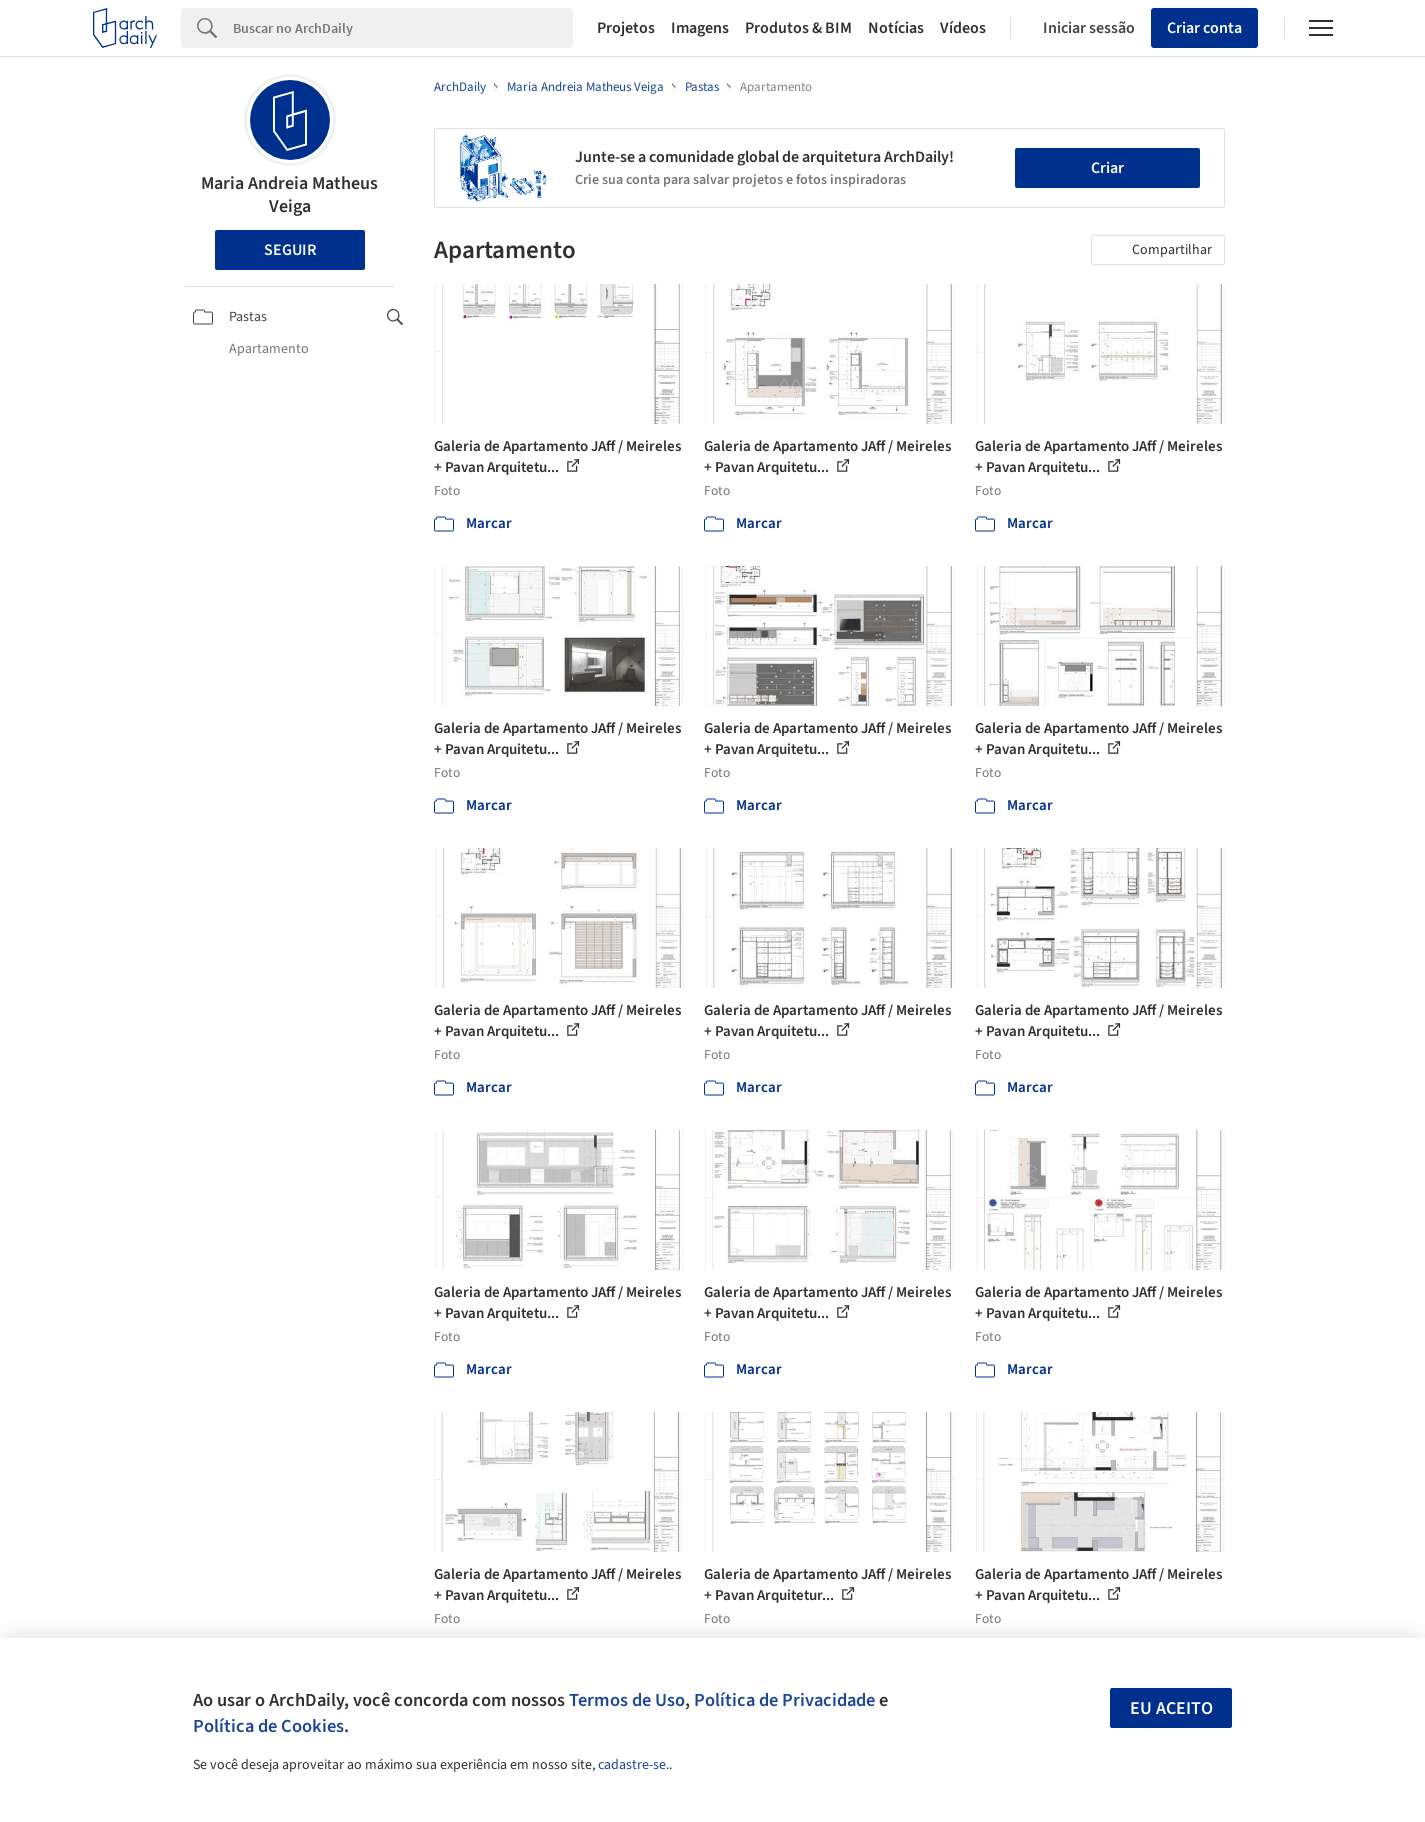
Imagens (700, 28)
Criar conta (1204, 28)
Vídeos (963, 28)
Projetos (626, 28)
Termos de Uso (627, 1700)
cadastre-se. (633, 1765)
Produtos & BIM (798, 28)
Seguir (290, 250)
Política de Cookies (268, 1726)
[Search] (403, 28)
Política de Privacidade (784, 1700)
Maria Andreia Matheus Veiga (289, 195)
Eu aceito (1171, 1708)
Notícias (896, 28)
